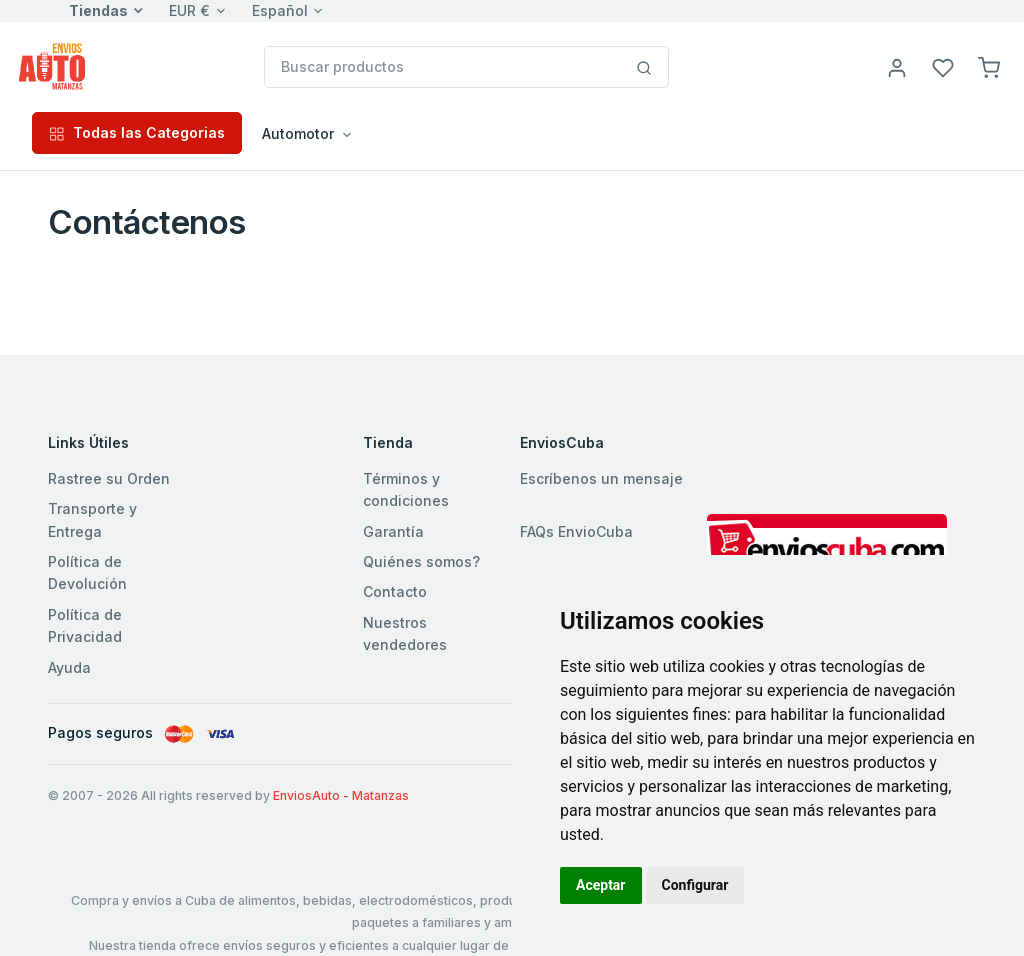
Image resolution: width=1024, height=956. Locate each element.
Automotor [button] (298, 133)
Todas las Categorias (137, 132)
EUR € (189, 10)
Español (280, 10)
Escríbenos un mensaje (601, 478)
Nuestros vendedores (405, 633)
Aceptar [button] (601, 885)
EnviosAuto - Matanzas (341, 795)
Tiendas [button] (98, 10)
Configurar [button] (695, 885)
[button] (989, 66)
